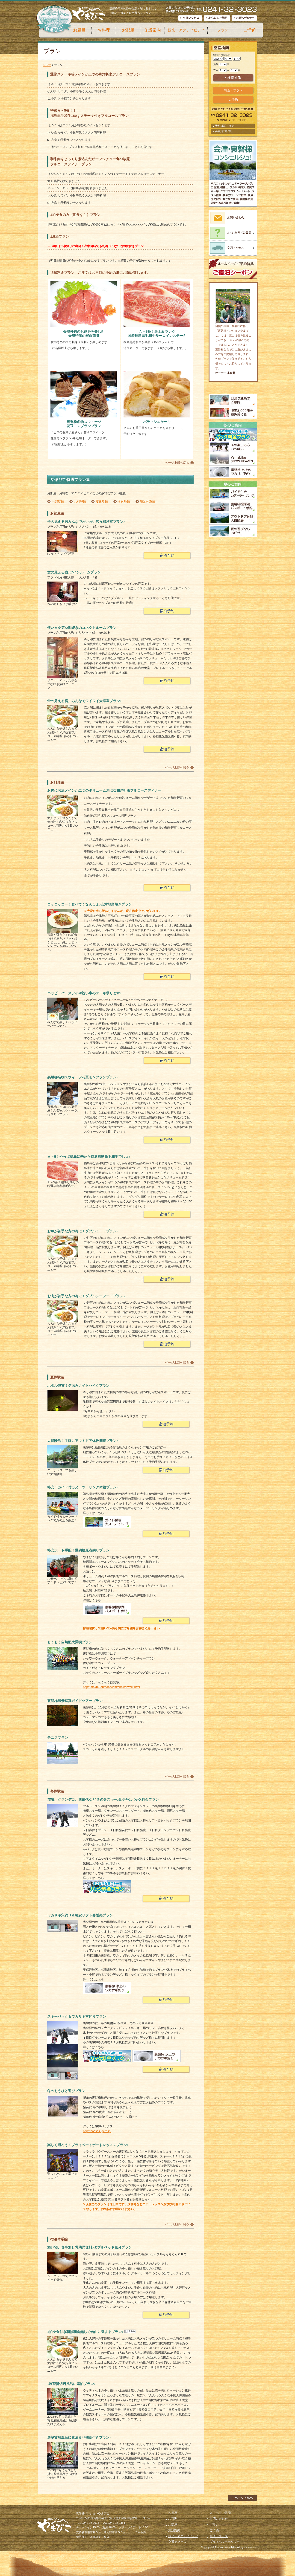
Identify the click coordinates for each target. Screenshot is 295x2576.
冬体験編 (124, 501)
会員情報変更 (223, 131)
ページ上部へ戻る (177, 462)
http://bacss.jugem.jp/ (97, 2131)
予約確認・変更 (224, 125)
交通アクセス (177, 2542)
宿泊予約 (167, 555)
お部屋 (128, 30)
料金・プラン (233, 90)
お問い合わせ (219, 2518)
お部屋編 (58, 501)
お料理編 (80, 501)
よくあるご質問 (220, 2513)
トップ (47, 65)
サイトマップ (219, 2536)
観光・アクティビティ (186, 30)
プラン (222, 30)
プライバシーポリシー (225, 2542)
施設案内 (152, 30)
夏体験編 (102, 501)
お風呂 (79, 30)
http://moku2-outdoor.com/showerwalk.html (111, 1687)
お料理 (103, 30)
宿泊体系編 (147, 501)
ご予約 (250, 30)
